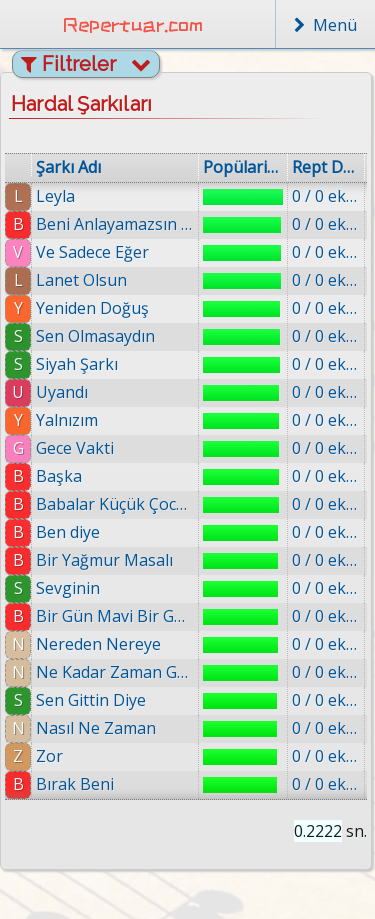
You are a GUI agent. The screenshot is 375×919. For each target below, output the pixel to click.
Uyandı (62, 392)
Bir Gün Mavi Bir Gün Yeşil (115, 616)
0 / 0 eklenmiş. (326, 196)
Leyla (55, 196)
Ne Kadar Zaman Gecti (115, 672)
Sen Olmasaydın (95, 336)
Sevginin (68, 588)
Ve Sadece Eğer (92, 252)
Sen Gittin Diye (91, 700)
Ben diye (68, 532)
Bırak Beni (75, 784)
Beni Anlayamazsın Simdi (115, 224)
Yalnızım (67, 420)
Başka (59, 476)
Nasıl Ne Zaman (96, 728)
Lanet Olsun (81, 280)
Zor (49, 756)
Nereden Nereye (98, 644)
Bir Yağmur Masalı (104, 560)
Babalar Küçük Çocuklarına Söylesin (115, 504)
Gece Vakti (75, 448)
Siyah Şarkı (77, 364)
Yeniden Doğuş (92, 308)
